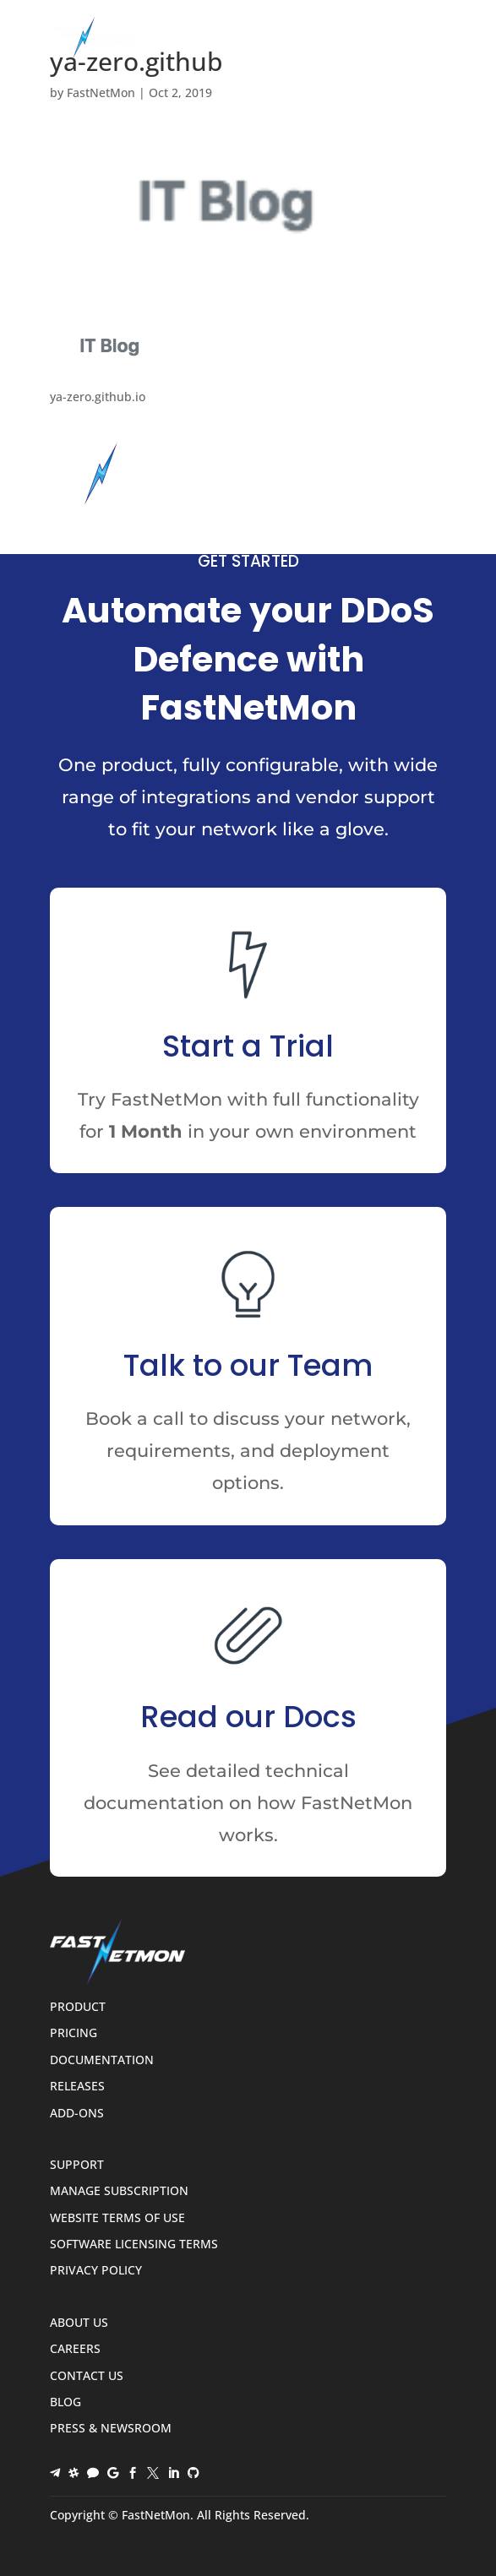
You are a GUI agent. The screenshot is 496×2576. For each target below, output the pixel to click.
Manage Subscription (119, 2191)
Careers (75, 2349)
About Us (79, 2323)
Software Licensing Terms (134, 2244)
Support (77, 2165)
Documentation (102, 2060)
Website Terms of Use (117, 2218)
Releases (77, 2086)
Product (78, 2007)
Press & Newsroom (111, 2428)
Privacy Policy (96, 2271)
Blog (65, 2402)
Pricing (73, 2033)
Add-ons (77, 2113)
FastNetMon (101, 92)
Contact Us (86, 2376)
